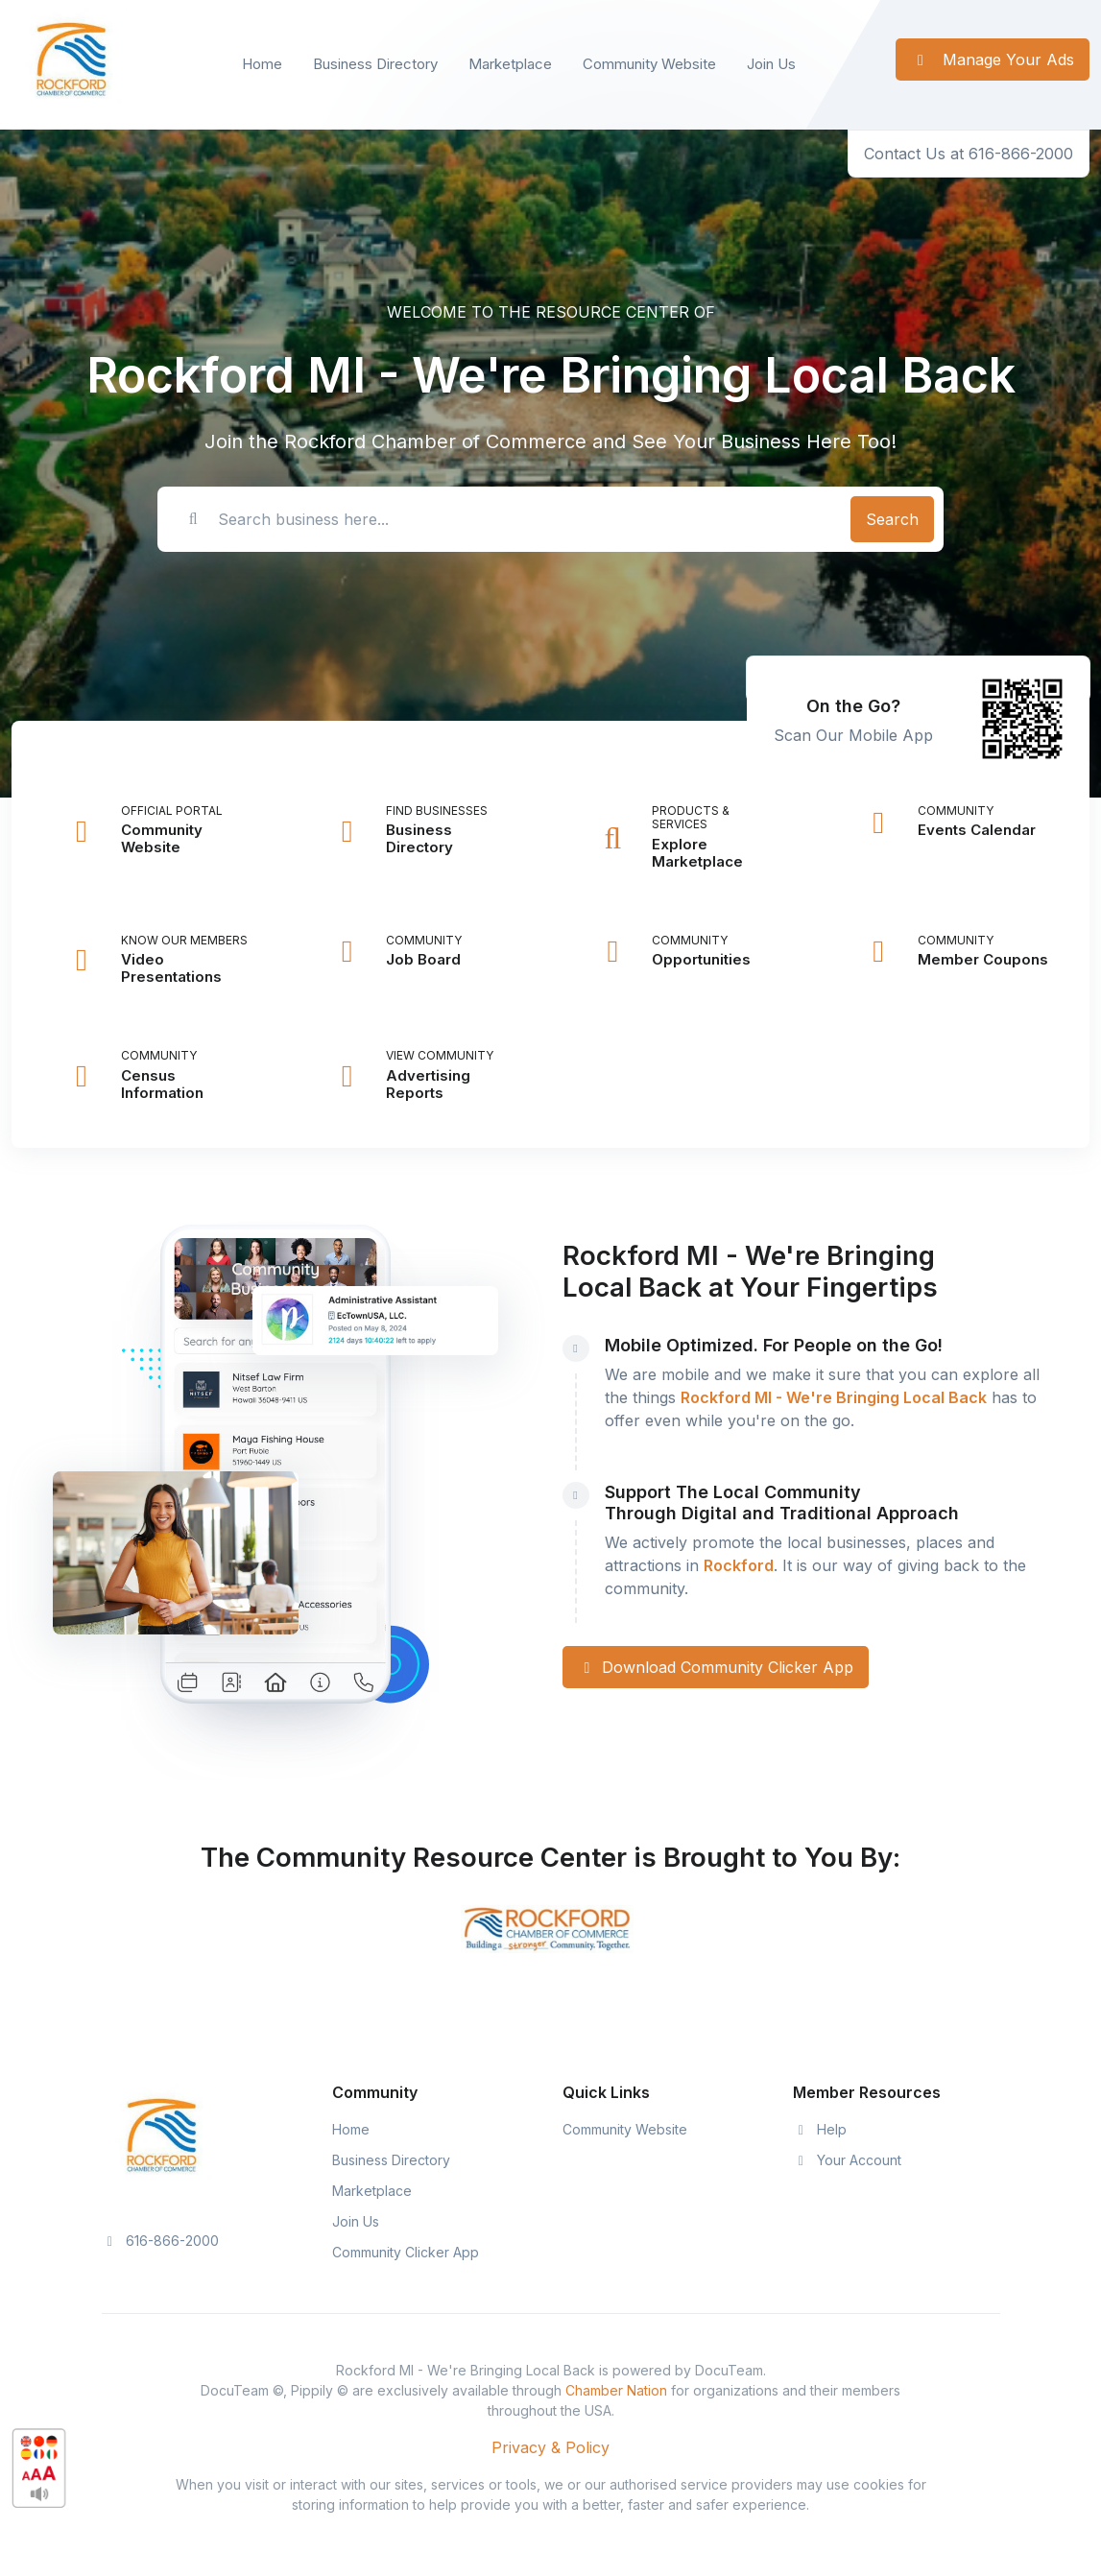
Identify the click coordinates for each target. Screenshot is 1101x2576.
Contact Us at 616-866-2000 (968, 153)
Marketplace (510, 64)
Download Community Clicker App (715, 1667)
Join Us (771, 64)
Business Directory (375, 64)
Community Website (649, 64)
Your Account (847, 2160)
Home (262, 64)
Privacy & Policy (550, 2447)
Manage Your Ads (992, 59)
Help (820, 2129)
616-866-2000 (161, 2240)
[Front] (69, 65)
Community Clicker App (405, 2252)
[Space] (159, 2139)
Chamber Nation (616, 2390)
